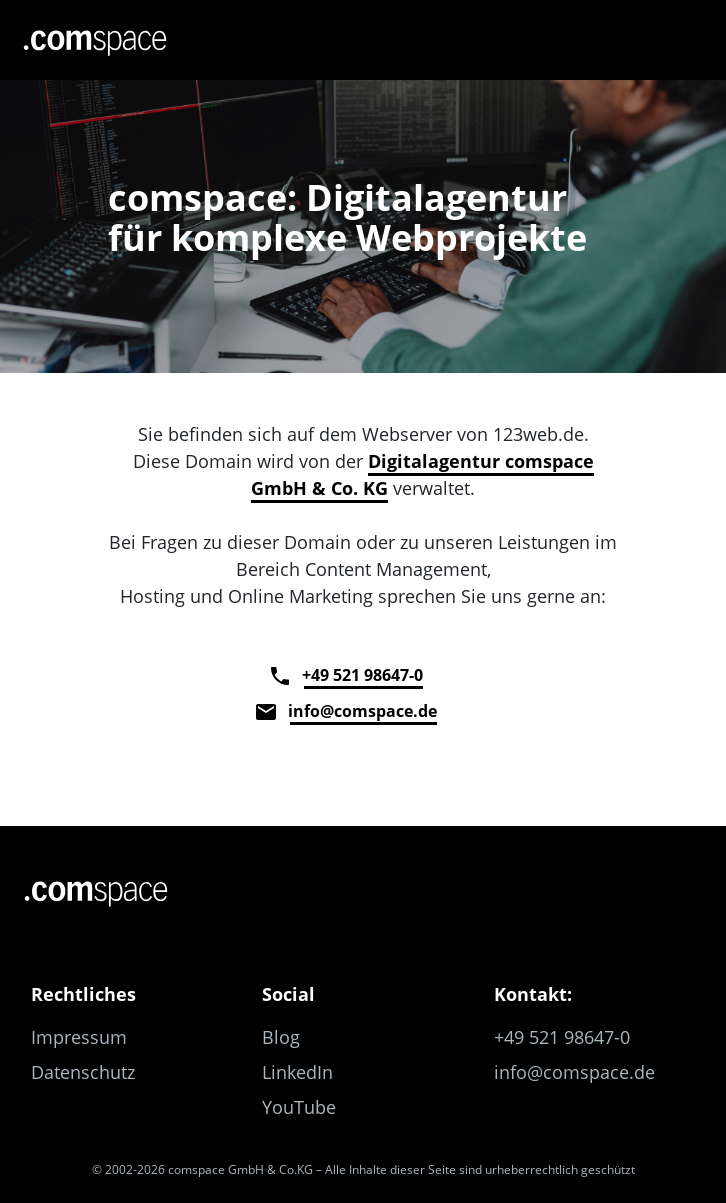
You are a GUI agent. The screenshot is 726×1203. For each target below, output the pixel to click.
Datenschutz (83, 1072)
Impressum (79, 1037)
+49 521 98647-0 (363, 675)
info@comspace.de (363, 711)
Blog (281, 1037)
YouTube (299, 1107)
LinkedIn (297, 1072)
